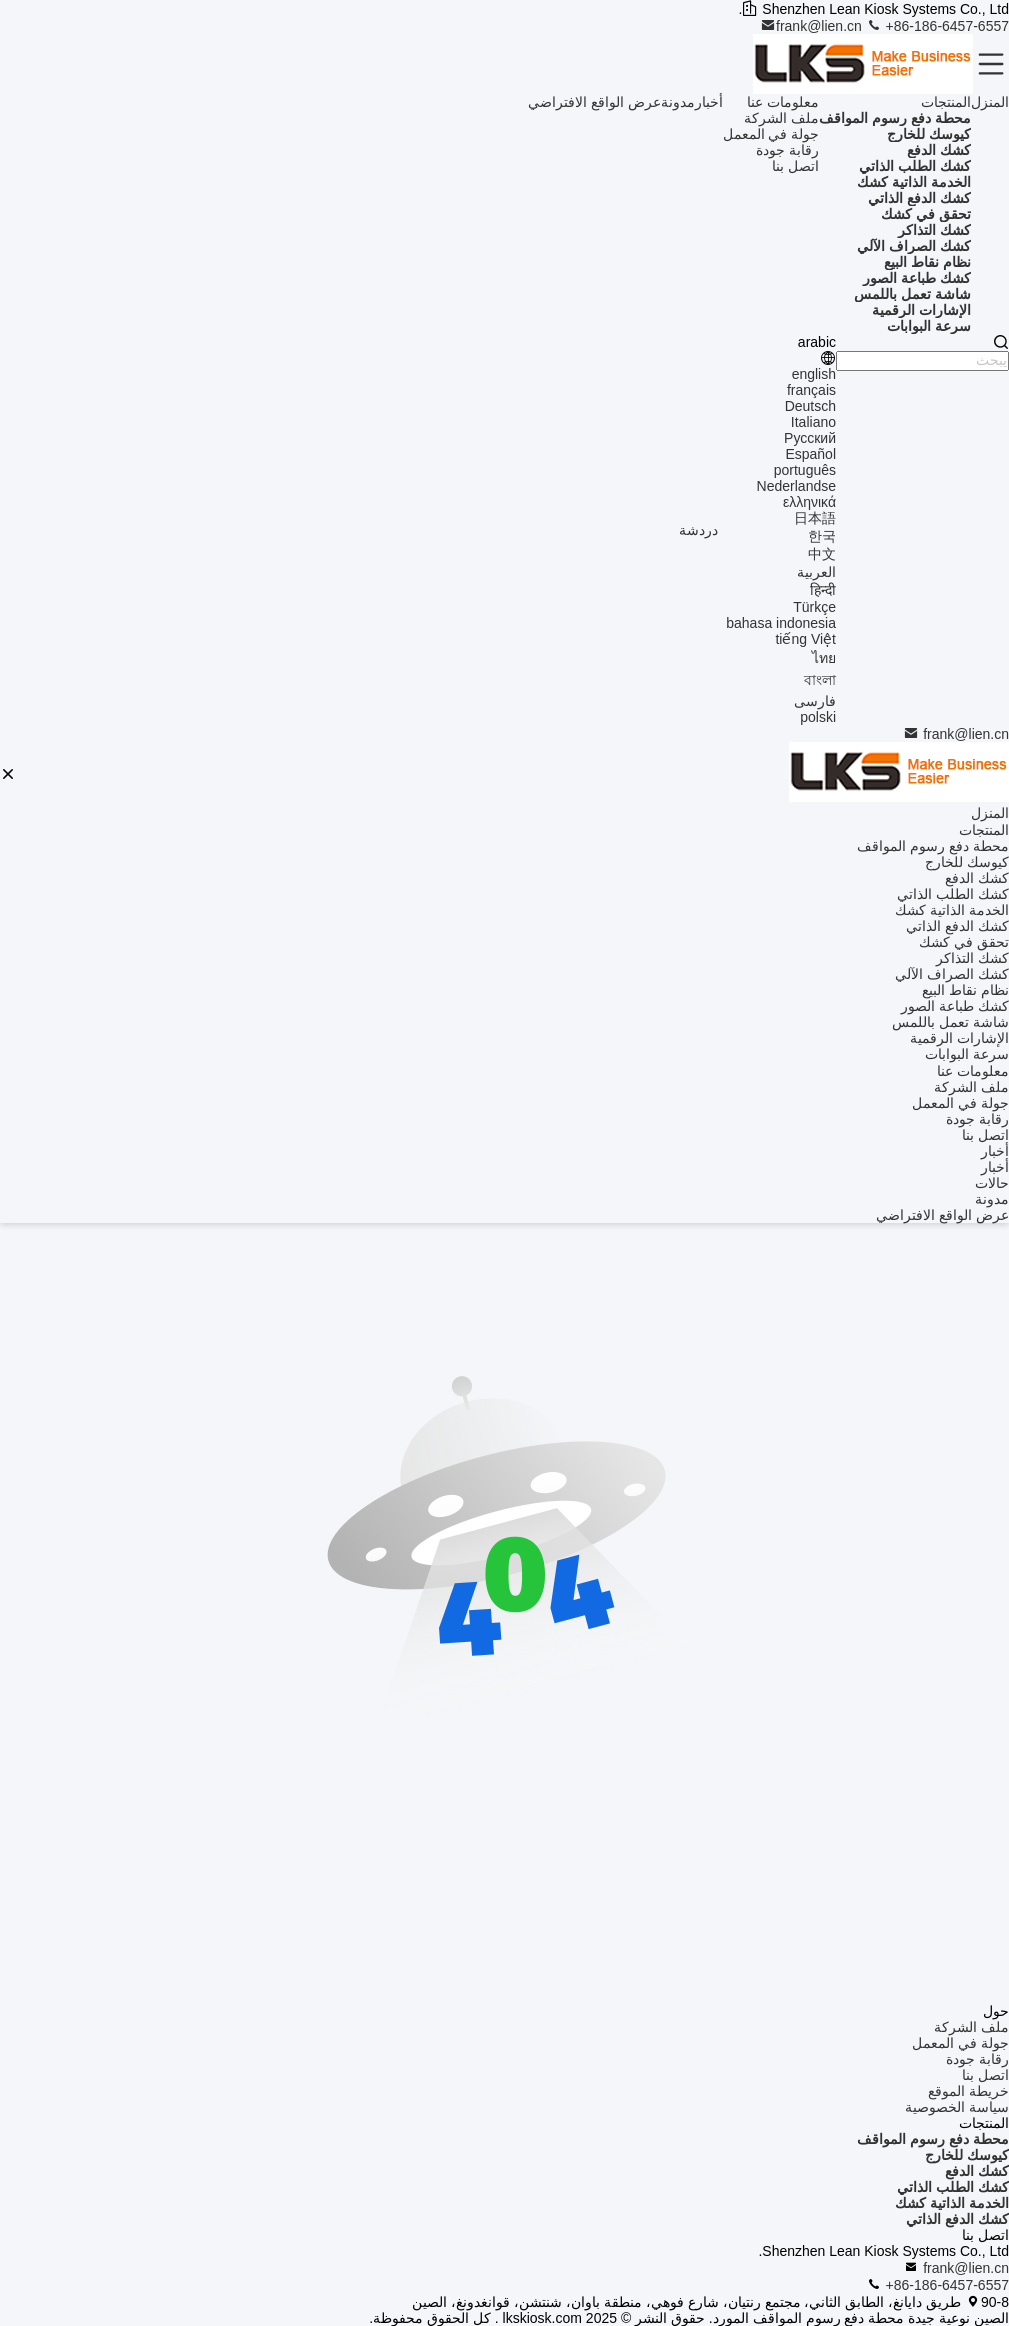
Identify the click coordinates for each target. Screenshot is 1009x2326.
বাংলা (820, 680)
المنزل (990, 102)
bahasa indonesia (781, 623)
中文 (822, 554)
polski (818, 717)
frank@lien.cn (813, 26)
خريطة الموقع (968, 2091)
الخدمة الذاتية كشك (952, 2203)
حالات (992, 1183)
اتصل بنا (795, 166)
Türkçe (814, 607)
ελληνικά (809, 502)
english (814, 374)
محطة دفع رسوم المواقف (933, 2139)
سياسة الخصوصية (957, 2107)
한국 (822, 536)
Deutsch (810, 406)
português (805, 470)
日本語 (815, 518)
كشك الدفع (977, 2171)
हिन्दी (823, 590)
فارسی (815, 701)
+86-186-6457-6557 (937, 26)
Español (810, 454)
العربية (816, 572)
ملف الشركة (781, 118)
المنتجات (946, 102)
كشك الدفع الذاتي (957, 2219)
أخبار (709, 102)
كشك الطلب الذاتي (953, 2187)
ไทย (824, 658)
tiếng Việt (805, 639)
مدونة (678, 102)
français (811, 390)
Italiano (813, 422)
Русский (810, 438)
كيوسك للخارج (967, 2155)
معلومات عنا (783, 102)
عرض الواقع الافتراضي (594, 102)
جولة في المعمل (771, 134)
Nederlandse (796, 486)
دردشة (698, 530)
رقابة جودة (787, 150)
